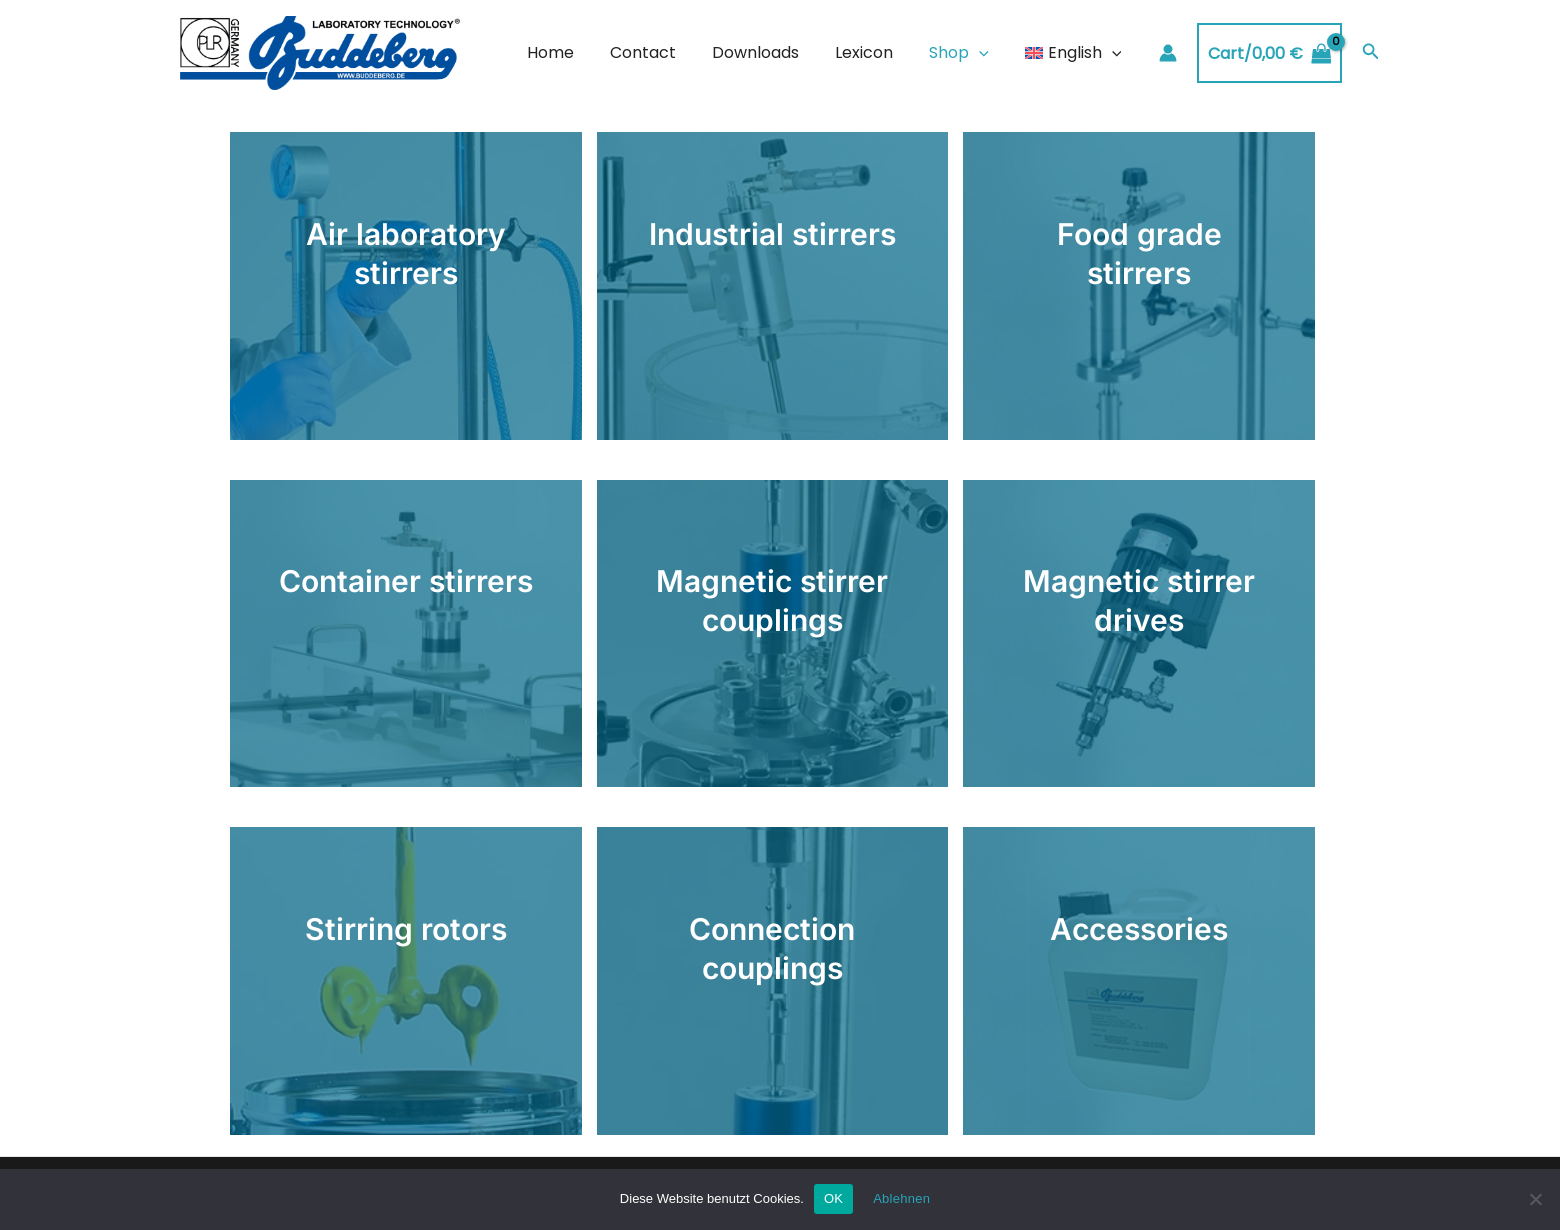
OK (833, 1198)
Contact (661, 52)
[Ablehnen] (1535, 1199)
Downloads (769, 52)
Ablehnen (901, 1198)
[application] (985, 53)
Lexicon (874, 52)
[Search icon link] (1371, 53)
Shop (965, 53)
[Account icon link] (1168, 53)
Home (572, 52)
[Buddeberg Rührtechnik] (320, 52)
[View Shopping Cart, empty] (1269, 53)
